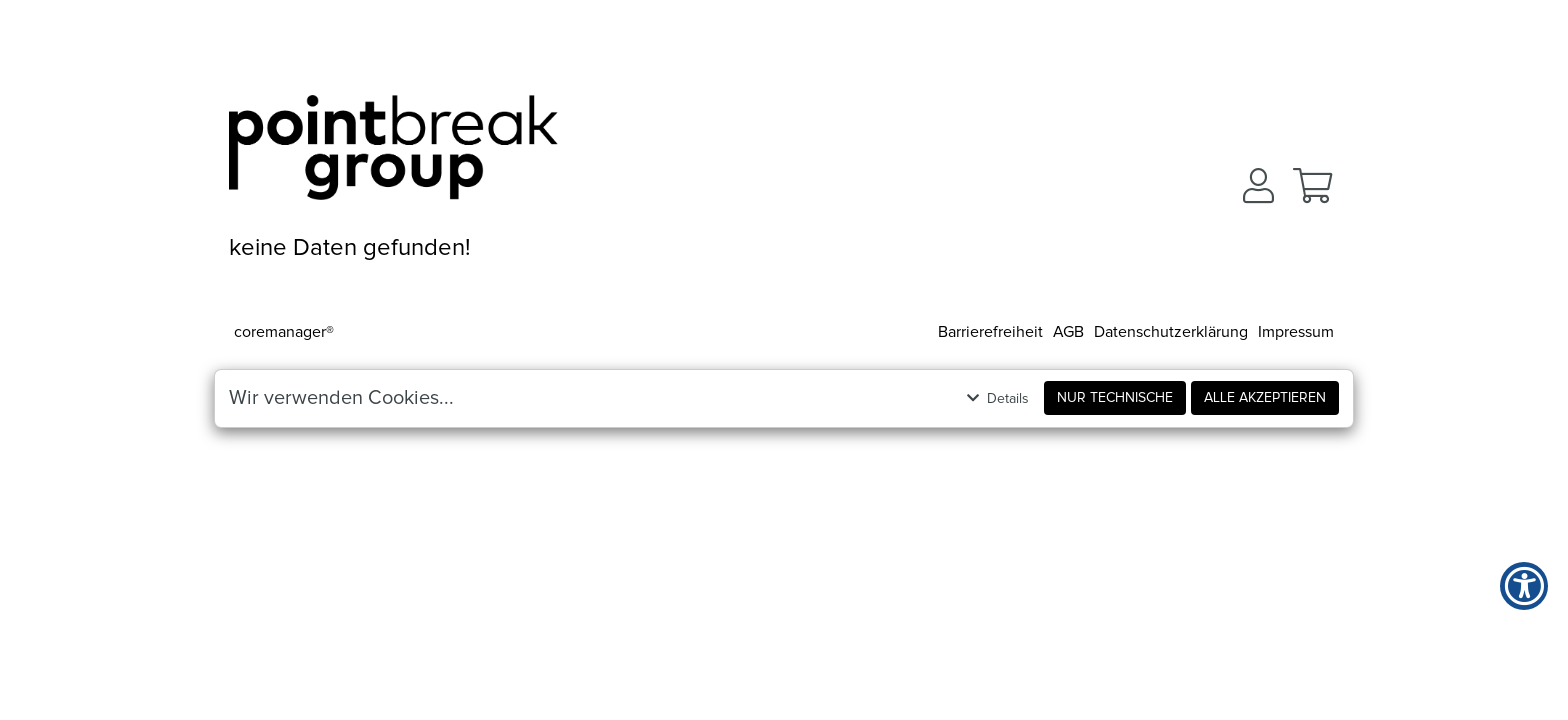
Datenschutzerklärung (1171, 332)
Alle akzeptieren (1265, 398)
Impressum (1296, 332)
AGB (1068, 332)
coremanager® (284, 332)
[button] (1258, 185)
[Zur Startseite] (393, 155)
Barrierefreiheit (990, 332)
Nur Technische (1115, 398)
